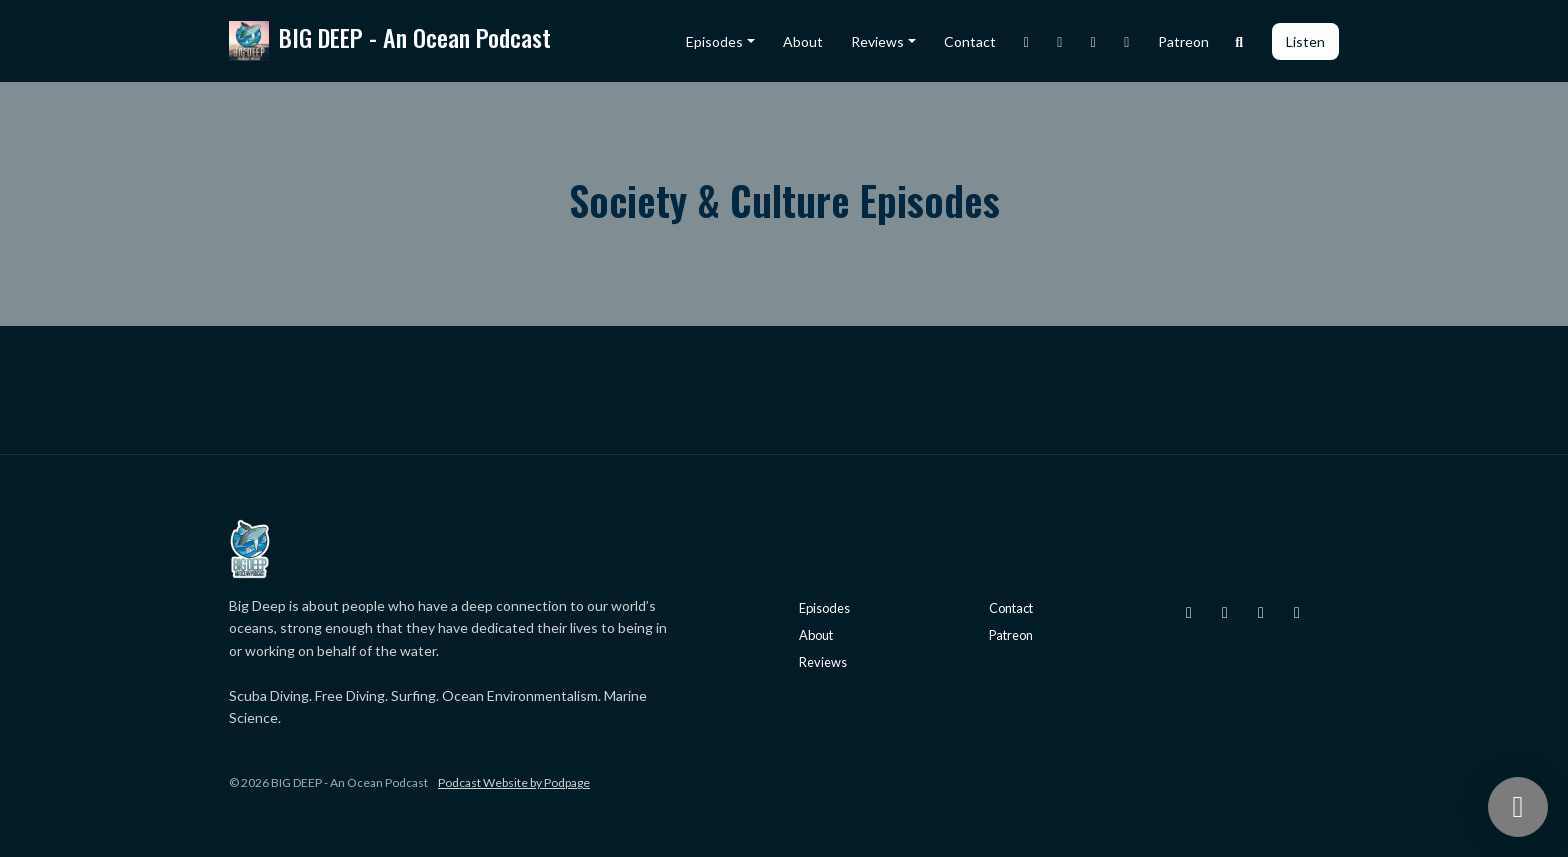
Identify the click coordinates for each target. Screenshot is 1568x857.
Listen (1305, 41)
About (803, 41)
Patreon (1183, 41)
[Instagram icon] (1189, 612)
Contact (970, 41)
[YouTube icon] (1297, 612)
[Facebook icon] (1261, 612)
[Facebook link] (1094, 41)
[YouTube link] (1127, 41)
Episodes (714, 41)
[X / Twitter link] (1060, 41)
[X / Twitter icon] (1225, 612)
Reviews (877, 41)
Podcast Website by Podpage (514, 782)
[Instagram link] (1027, 41)
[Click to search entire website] (1240, 41)
